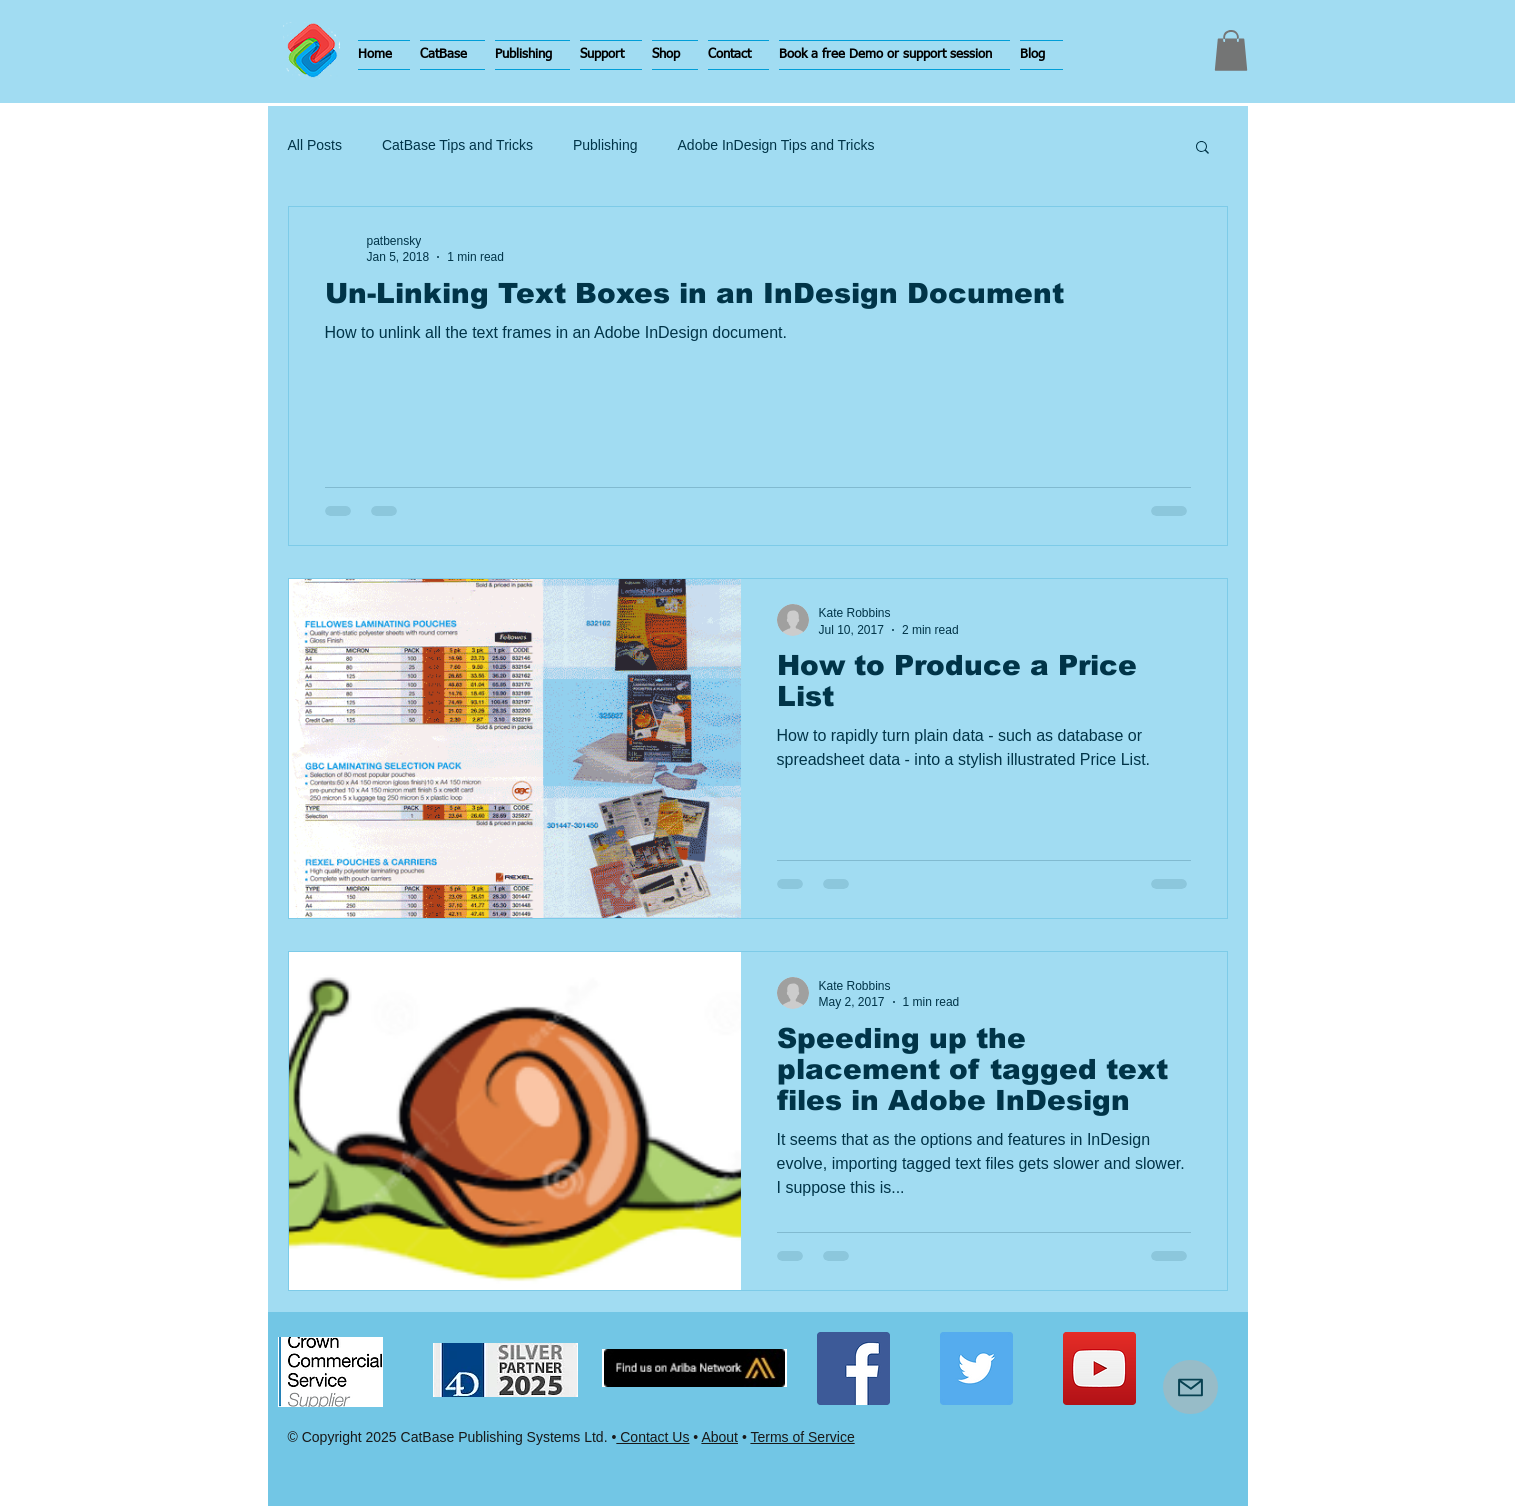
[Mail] (1190, 1387)
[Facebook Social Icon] (853, 1368)
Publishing (605, 145)
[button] (452, 55)
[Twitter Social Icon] (976, 1368)
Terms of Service (802, 1437)
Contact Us (652, 1437)
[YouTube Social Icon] (1099, 1368)
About (719, 1437)
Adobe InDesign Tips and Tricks (776, 145)
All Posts (315, 145)
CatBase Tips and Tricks (457, 145)
